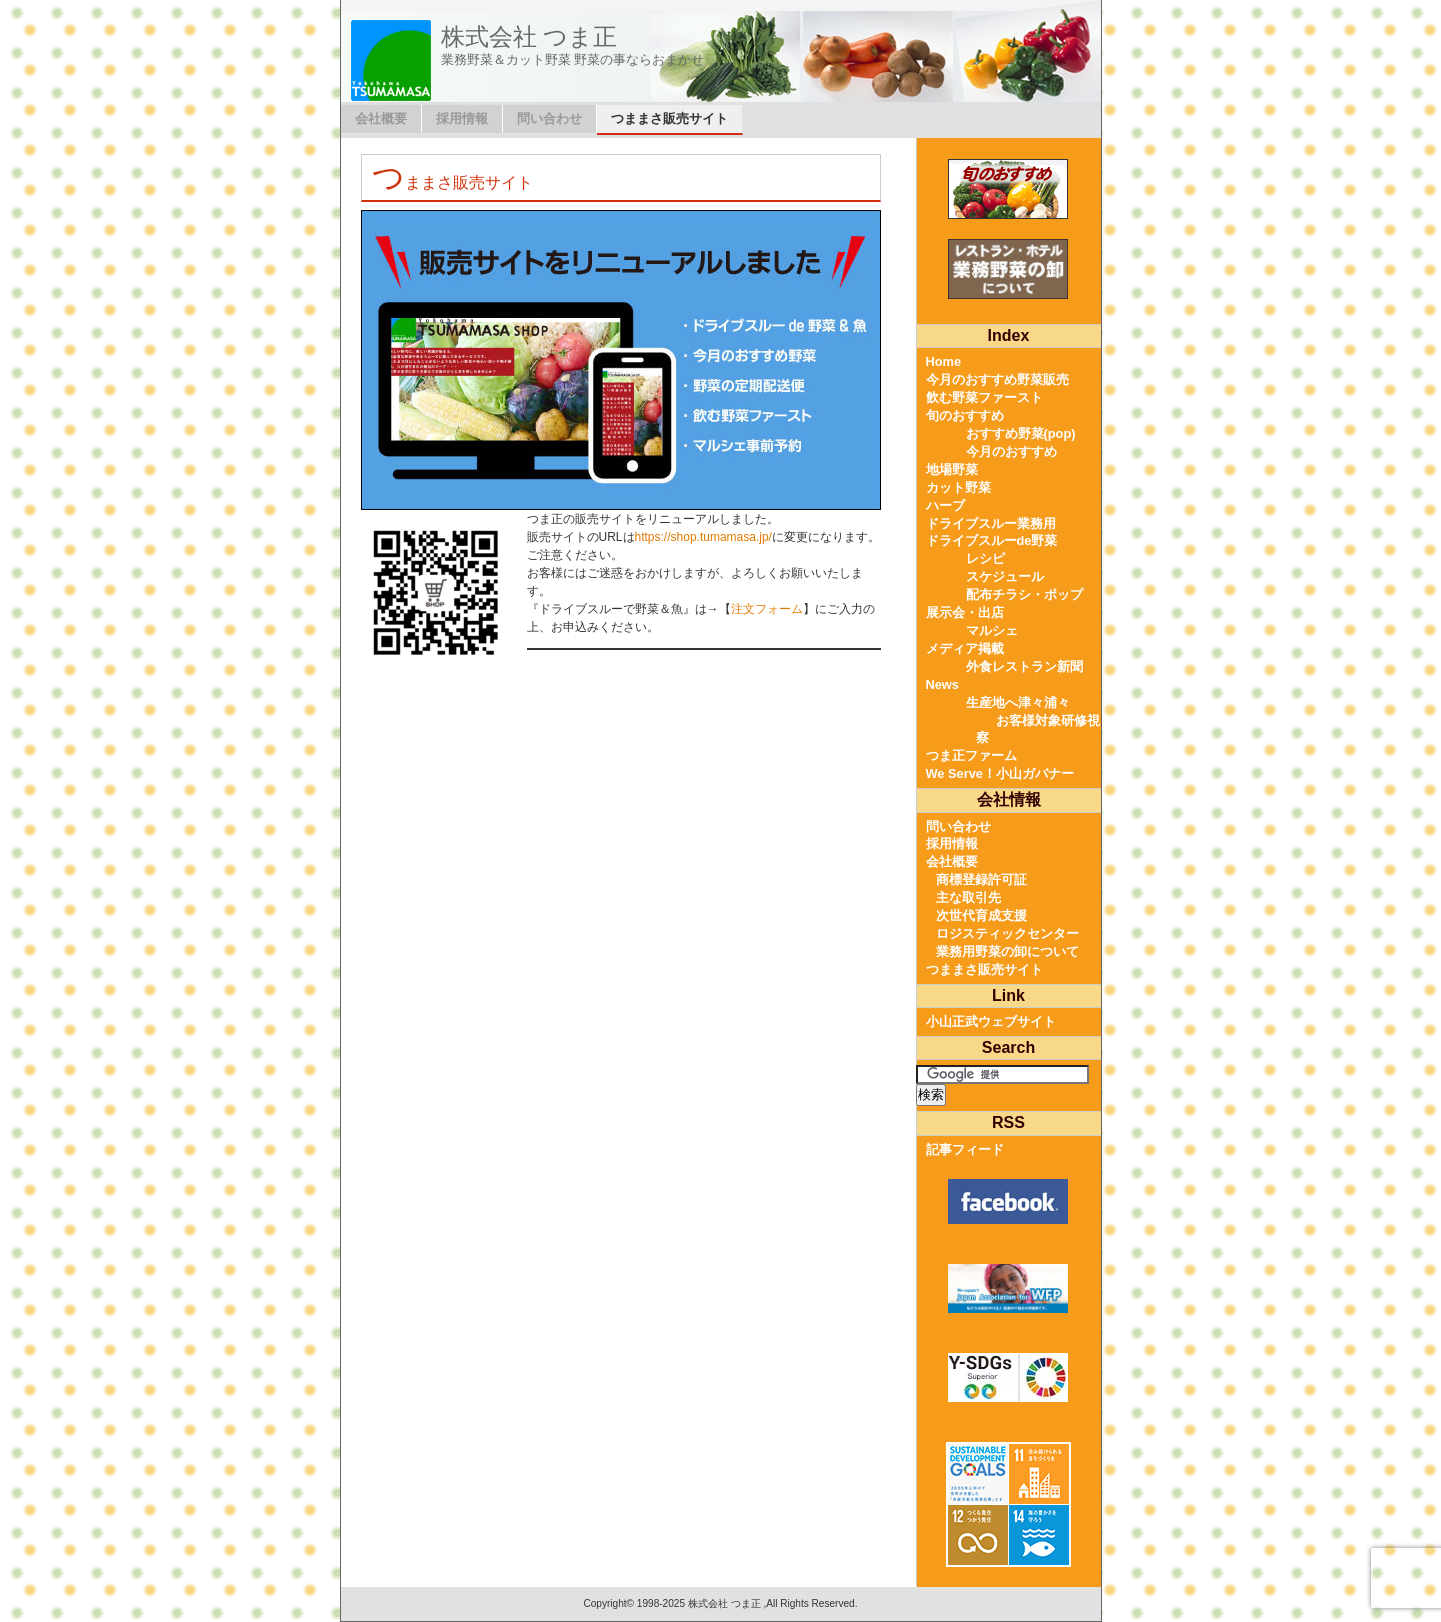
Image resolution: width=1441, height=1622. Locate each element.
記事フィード (965, 1149)
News (942, 684)
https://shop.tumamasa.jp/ (703, 537)
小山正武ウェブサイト (991, 1021)
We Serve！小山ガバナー (1000, 773)
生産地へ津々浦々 (1018, 702)
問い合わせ (549, 118)
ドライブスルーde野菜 (992, 540)
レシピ (985, 558)
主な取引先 (968, 897)
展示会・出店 (965, 612)
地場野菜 (952, 469)
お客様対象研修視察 (1038, 729)
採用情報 (462, 118)
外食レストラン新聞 (1024, 666)
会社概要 (381, 118)
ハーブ (945, 505)
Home (944, 361)
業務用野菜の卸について (1007, 951)
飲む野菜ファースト (984, 397)
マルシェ (992, 630)
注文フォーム (767, 609)
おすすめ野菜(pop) (1021, 433)
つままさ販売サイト (669, 118)
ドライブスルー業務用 (991, 523)
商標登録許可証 (981, 879)
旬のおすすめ (965, 415)
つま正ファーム (971, 755)
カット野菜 (958, 487)
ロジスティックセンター (1007, 933)
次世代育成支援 (981, 915)
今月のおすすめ (1011, 451)
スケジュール (1005, 576)
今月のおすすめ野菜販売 (997, 379)
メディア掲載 (965, 648)
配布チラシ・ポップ (1024, 594)
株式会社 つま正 (529, 36)
